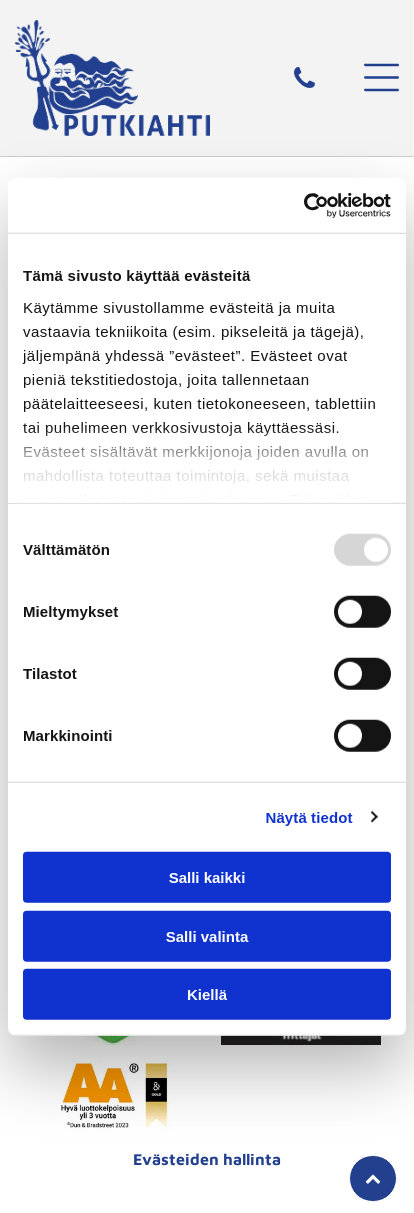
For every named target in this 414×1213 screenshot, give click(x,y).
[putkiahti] (113, 1095)
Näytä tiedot (309, 816)
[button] (381, 77)
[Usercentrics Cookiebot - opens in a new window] (303, 205)
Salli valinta (207, 935)
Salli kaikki (207, 877)
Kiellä (207, 994)
